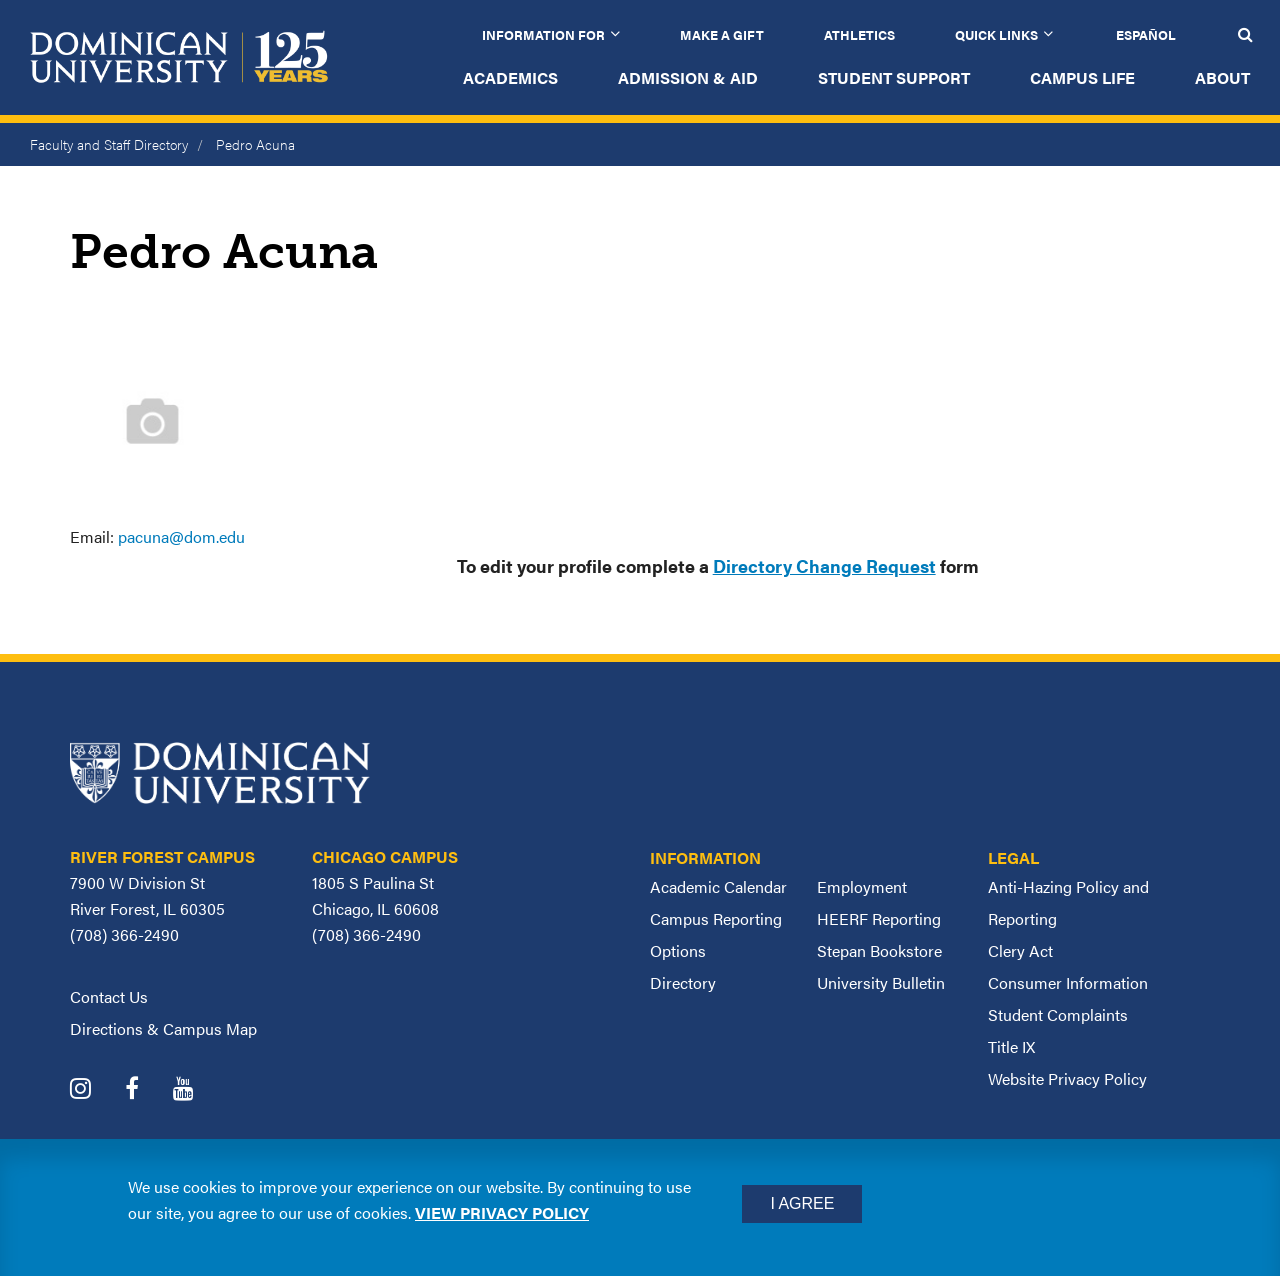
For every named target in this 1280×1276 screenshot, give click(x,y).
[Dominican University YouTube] (198, 1090)
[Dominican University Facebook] (147, 1090)
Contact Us (109, 996)
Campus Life (1082, 77)
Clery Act (1020, 950)
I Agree (802, 1203)
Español (1146, 34)
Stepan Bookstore (879, 950)
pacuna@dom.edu (181, 536)
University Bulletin (881, 982)
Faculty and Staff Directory (109, 144)
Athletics (859, 34)
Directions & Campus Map (163, 1028)
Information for (543, 34)
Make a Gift (722, 34)
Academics (510, 77)
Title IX (1011, 1046)
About (1222, 77)
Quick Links (996, 34)
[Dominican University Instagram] (95, 1090)
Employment (862, 886)
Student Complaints (1058, 1014)
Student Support (894, 77)
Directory (683, 982)
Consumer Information (1068, 982)
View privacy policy (502, 1212)
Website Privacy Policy (1067, 1078)
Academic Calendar (718, 886)
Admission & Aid (688, 77)
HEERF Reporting (879, 918)
